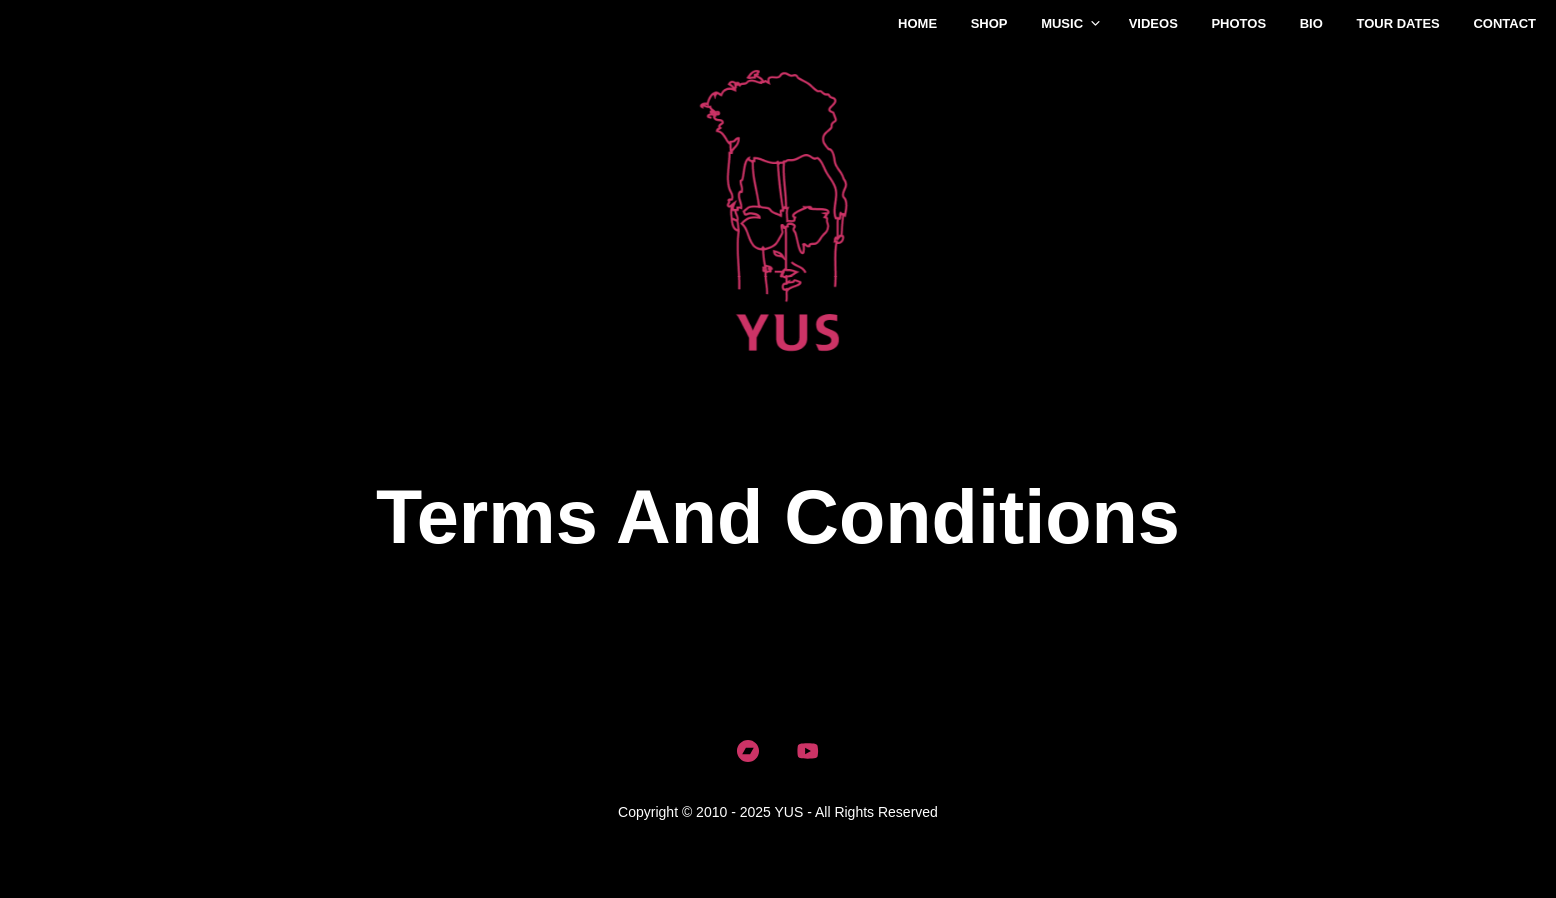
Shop (989, 23)
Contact (1504, 23)
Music (1062, 23)
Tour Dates (1397, 23)
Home (917, 23)
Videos (1153, 23)
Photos (1238, 23)
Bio (1311, 23)
